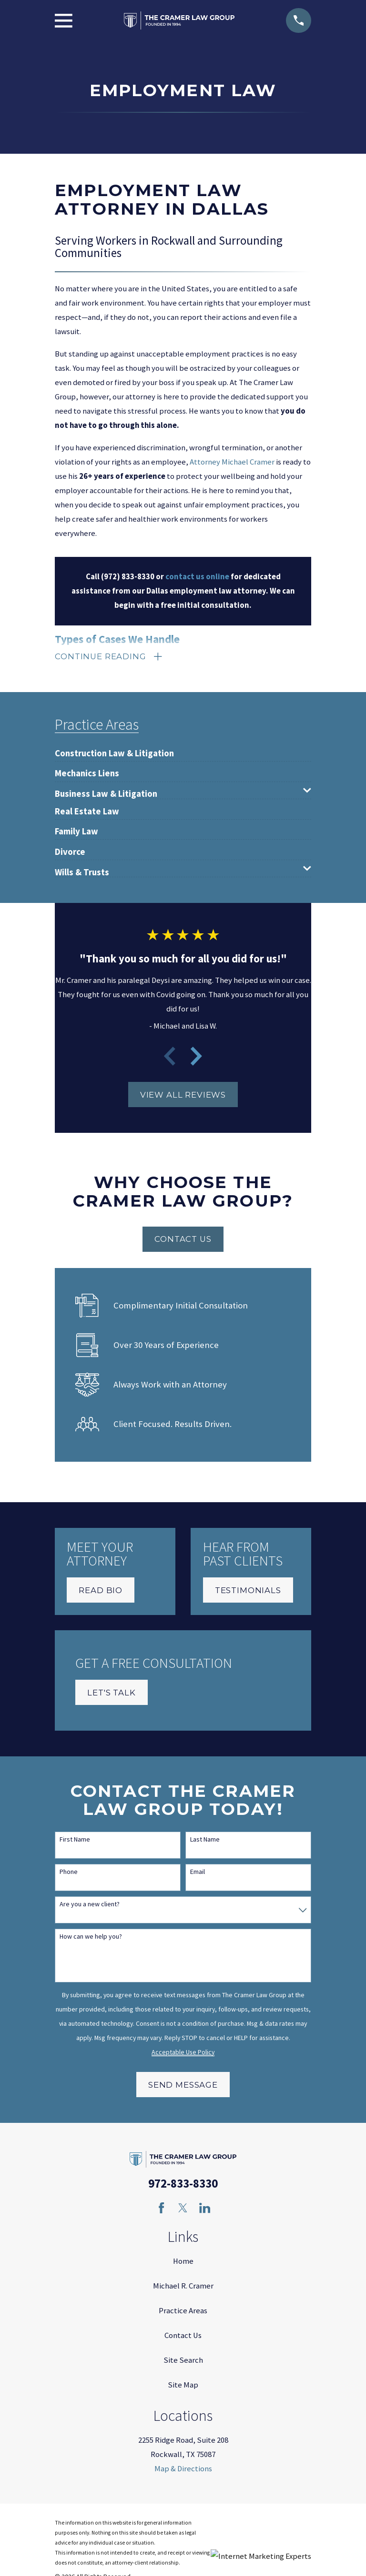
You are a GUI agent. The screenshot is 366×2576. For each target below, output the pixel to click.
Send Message (183, 2086)
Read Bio (100, 1592)
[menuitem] (114, 751)
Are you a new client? (90, 1906)
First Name (75, 1841)
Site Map (183, 2387)
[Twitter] (182, 2209)
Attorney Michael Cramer (232, 462)
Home (183, 2263)
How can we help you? (91, 1938)
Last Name (205, 1841)
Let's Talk (111, 1694)
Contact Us (182, 1241)
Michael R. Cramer (183, 2288)
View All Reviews (183, 1096)
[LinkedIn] (204, 2209)
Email (197, 1874)
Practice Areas (183, 2313)
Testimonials (248, 1592)
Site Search (183, 2362)
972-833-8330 (183, 2185)
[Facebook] (161, 2209)
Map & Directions (183, 2471)
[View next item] (196, 1058)
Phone (69, 1874)
